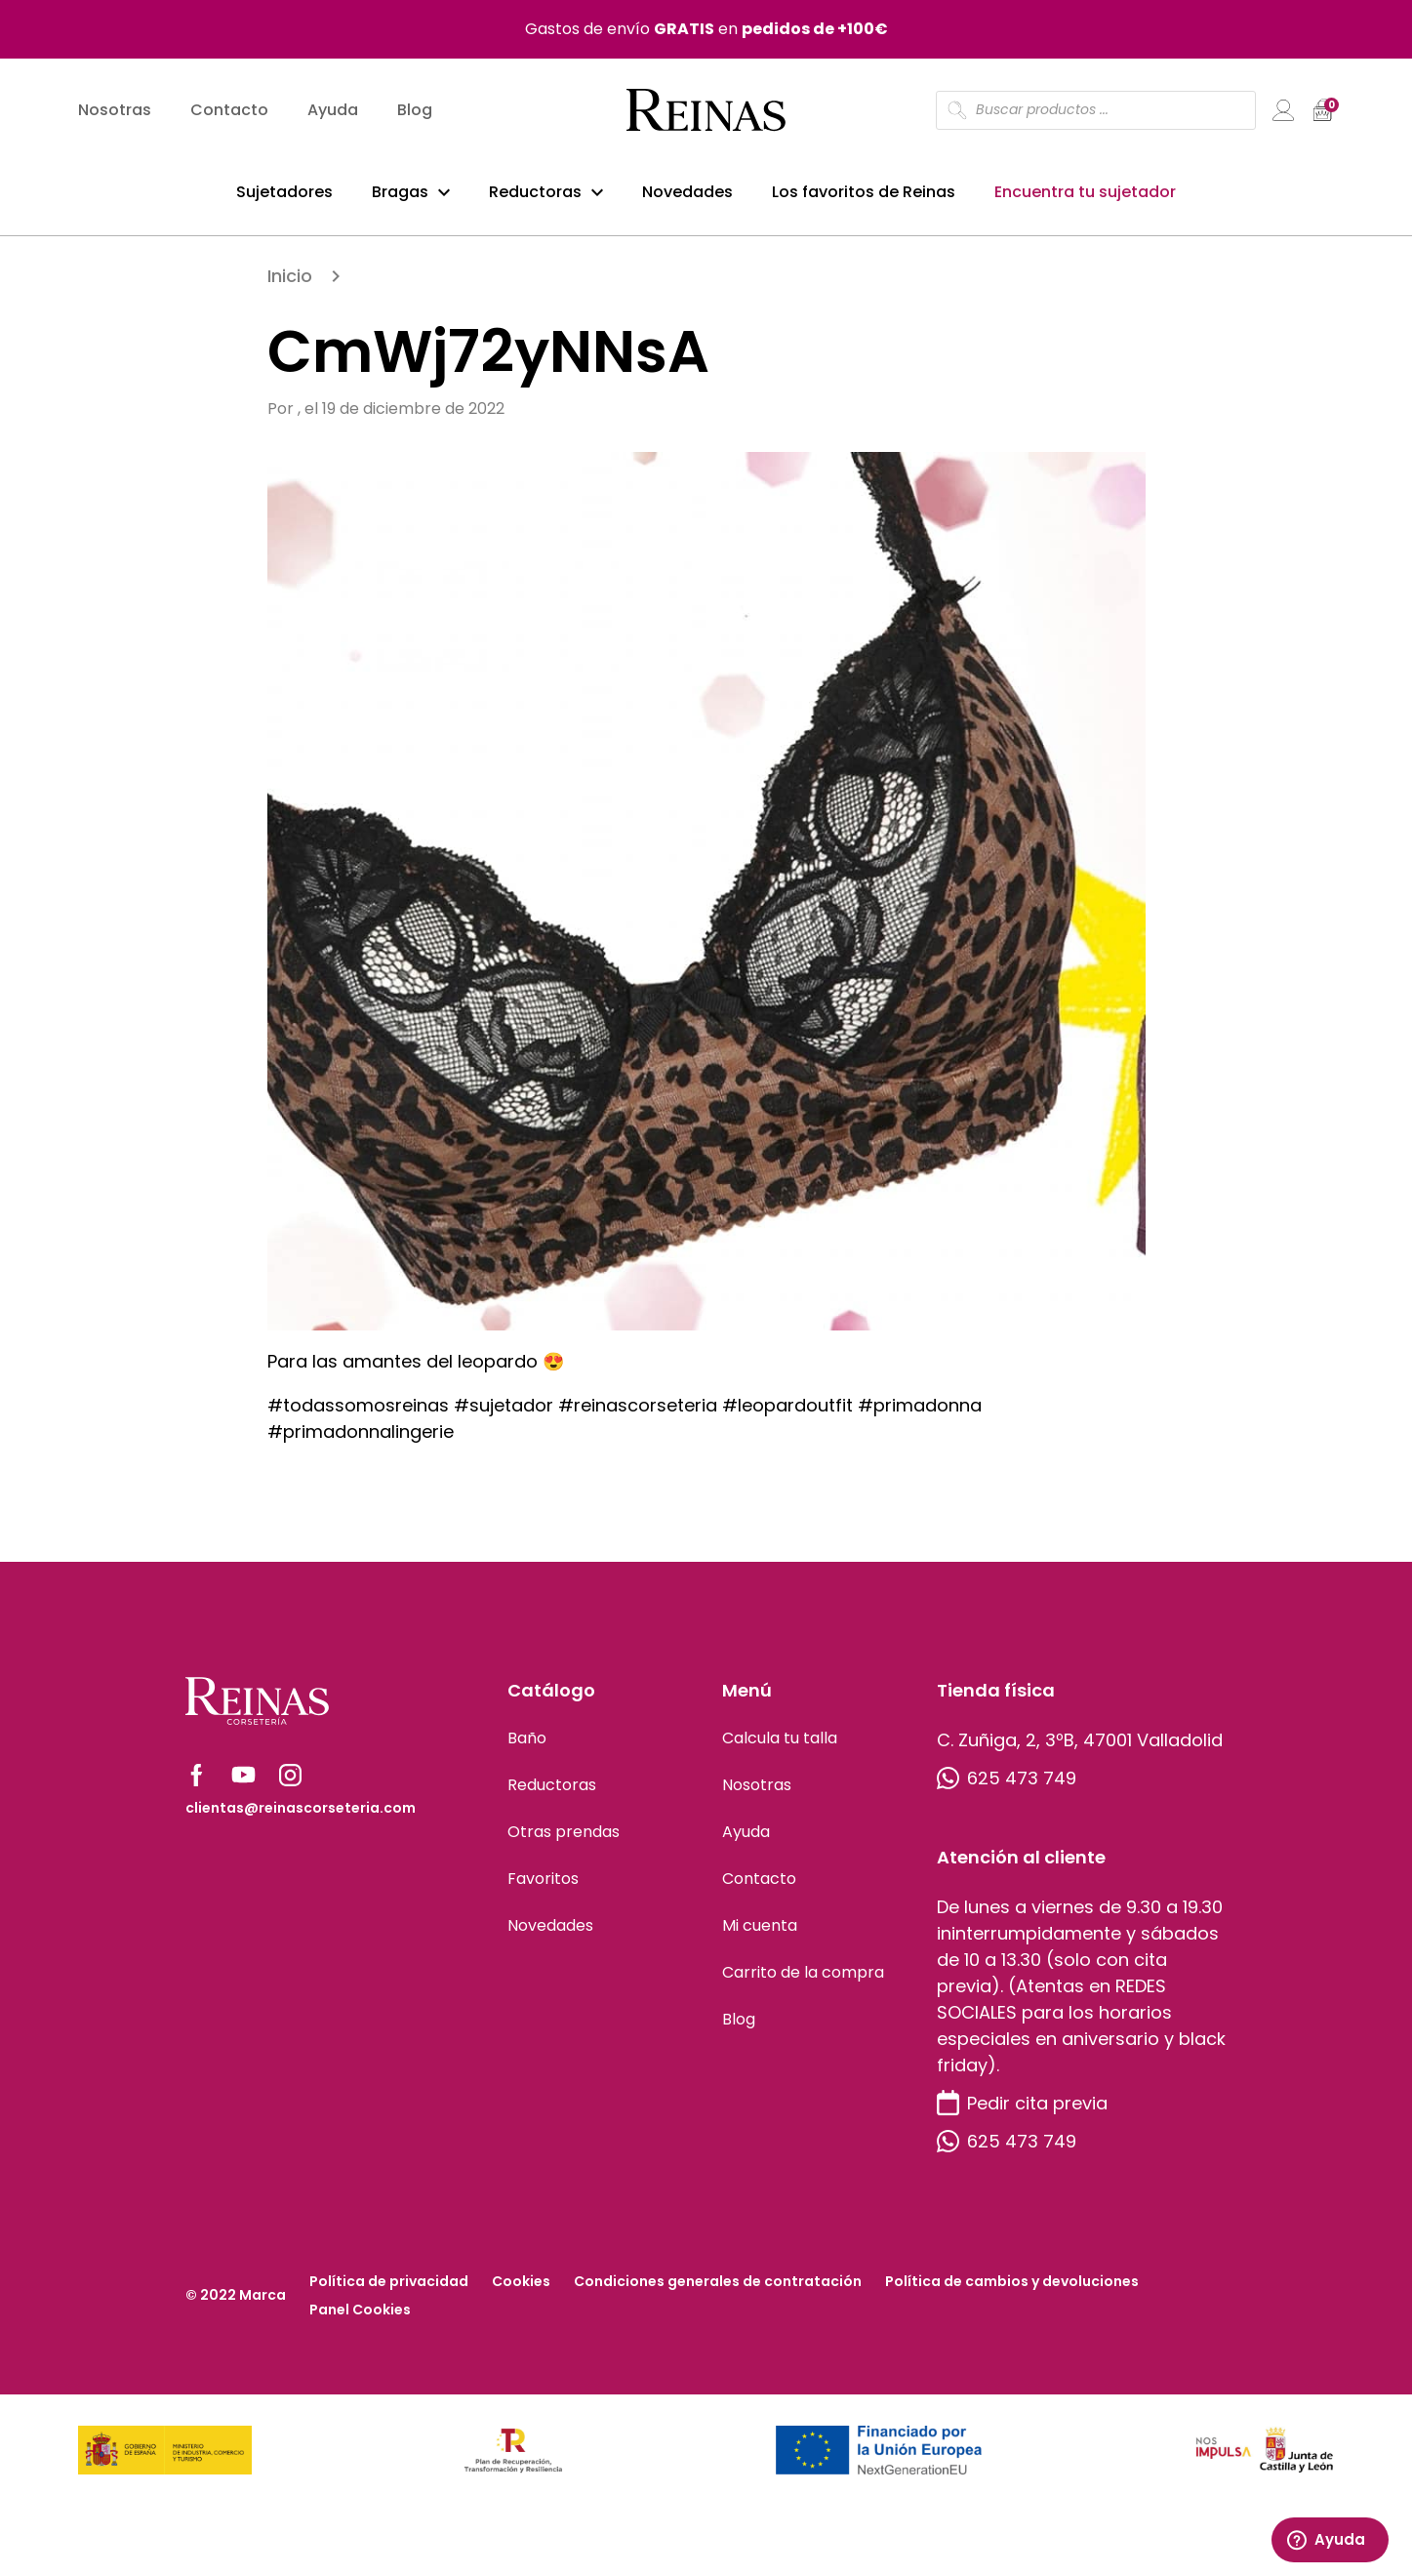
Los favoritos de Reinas (863, 194)
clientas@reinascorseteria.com (300, 1815)
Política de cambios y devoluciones (1012, 2289)
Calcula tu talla (779, 1746)
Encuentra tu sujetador (1085, 194)
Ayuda (332, 113)
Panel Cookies (360, 2317)
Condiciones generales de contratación (718, 2289)
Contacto (229, 113)
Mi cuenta (759, 1933)
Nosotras (114, 113)
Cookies (521, 2289)
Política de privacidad (388, 2289)
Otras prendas (563, 1839)
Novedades (687, 194)
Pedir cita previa (1022, 2111)
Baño (526, 1746)
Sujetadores (284, 194)
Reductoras (535, 194)
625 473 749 (1006, 1786)
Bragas (400, 194)
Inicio (289, 283)
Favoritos (543, 1886)
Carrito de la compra (803, 1980)
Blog (414, 113)
